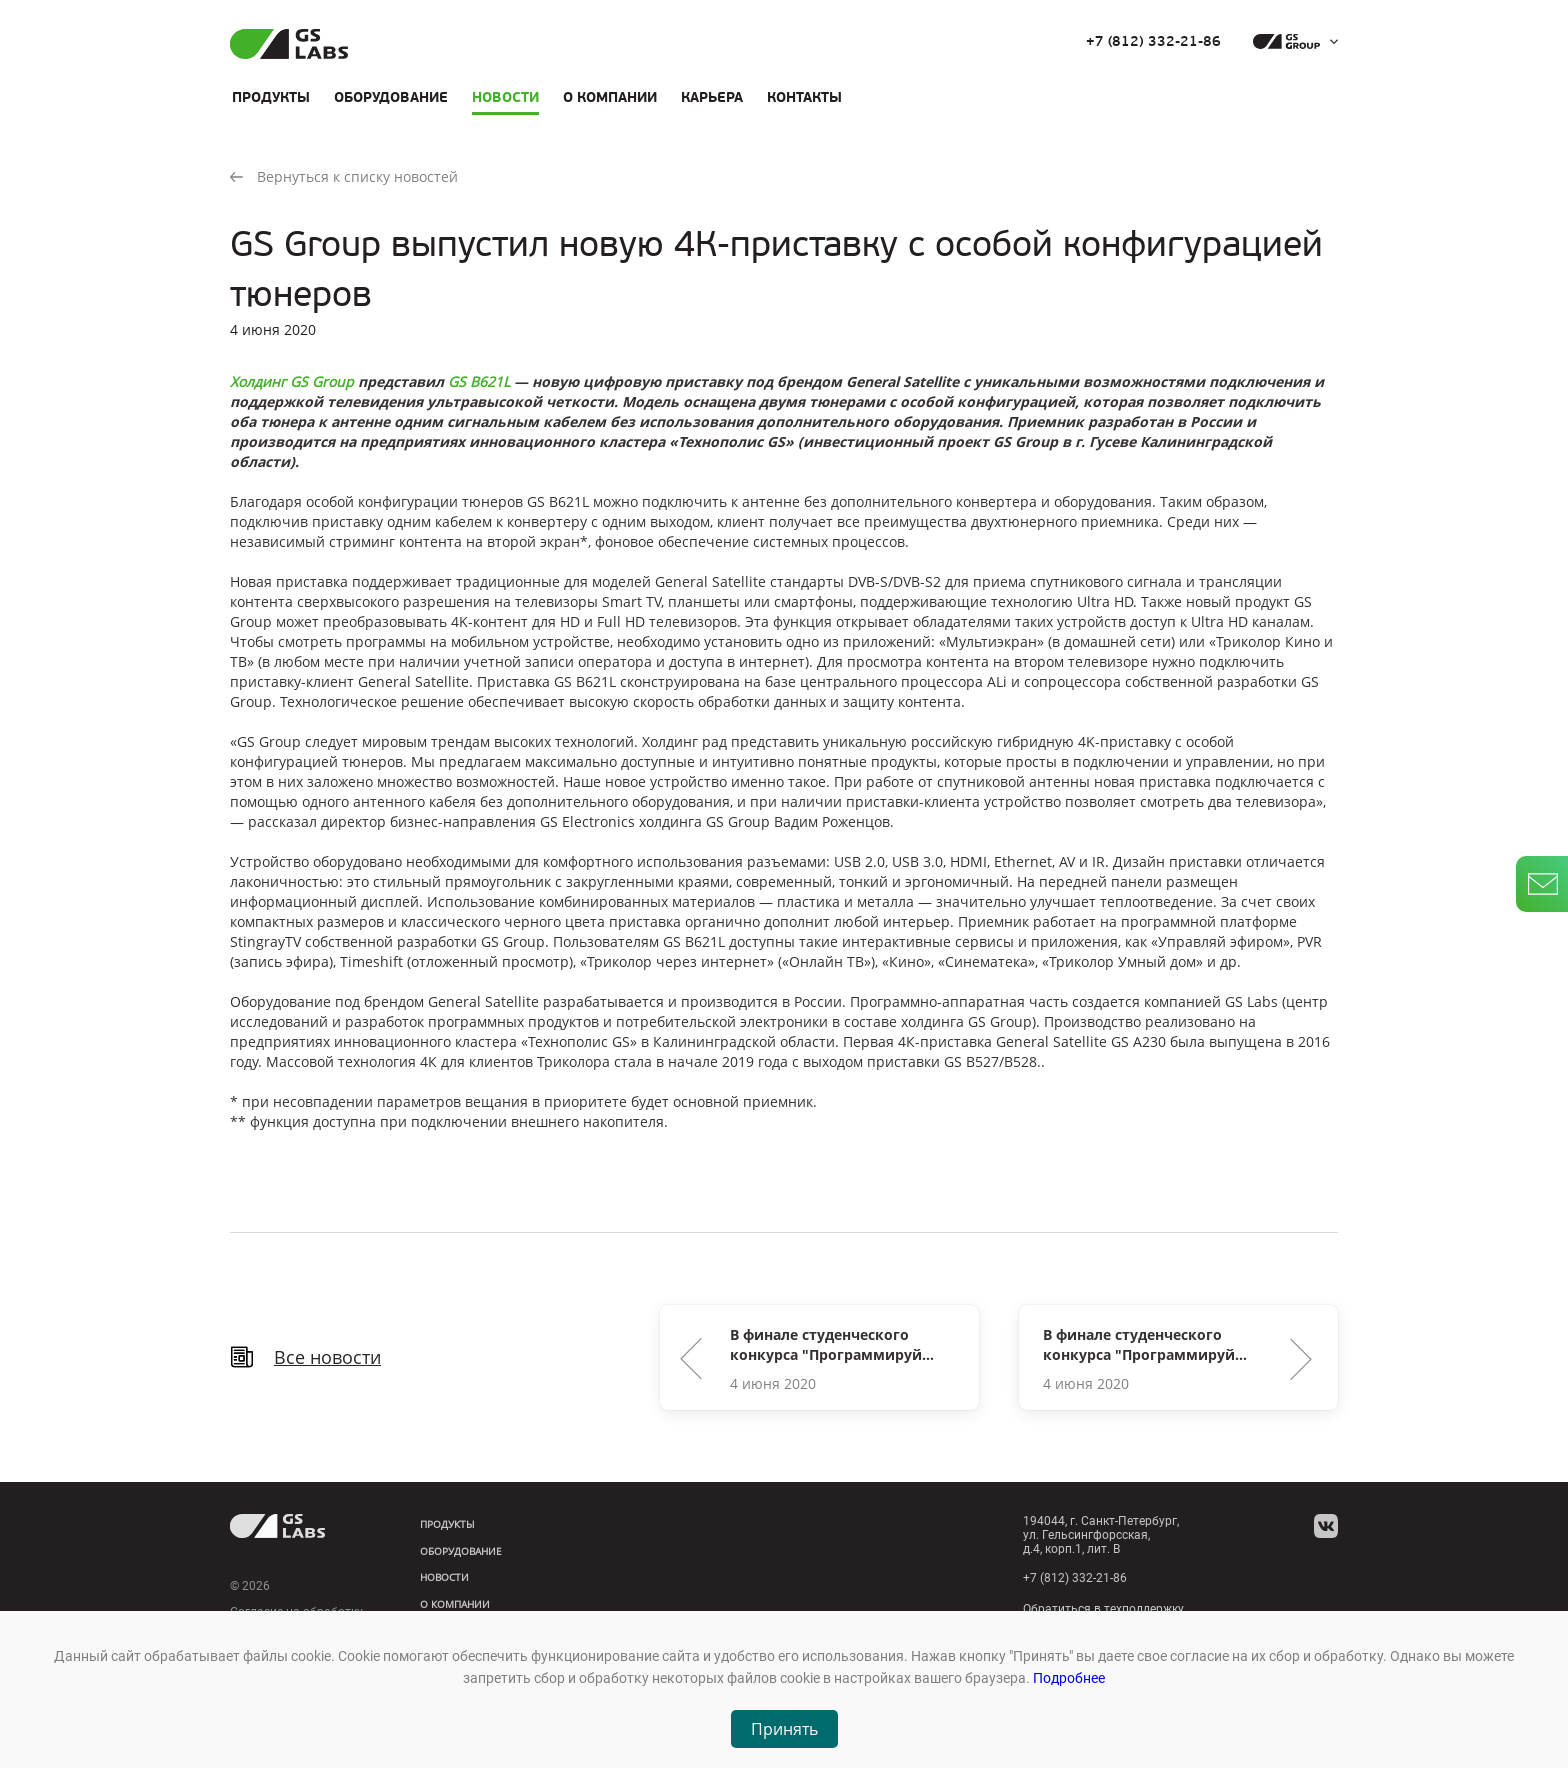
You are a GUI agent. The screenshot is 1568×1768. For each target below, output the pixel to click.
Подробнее (1069, 1678)
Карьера (712, 97)
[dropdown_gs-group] (1290, 42)
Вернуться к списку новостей (344, 176)
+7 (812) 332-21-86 (1153, 42)
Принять (784, 1729)
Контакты (804, 97)
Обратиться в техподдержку (1103, 1609)
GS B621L (479, 381)
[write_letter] (1542, 884)
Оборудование (391, 97)
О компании (610, 97)
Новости (505, 97)
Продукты (271, 97)
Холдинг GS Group (292, 381)
